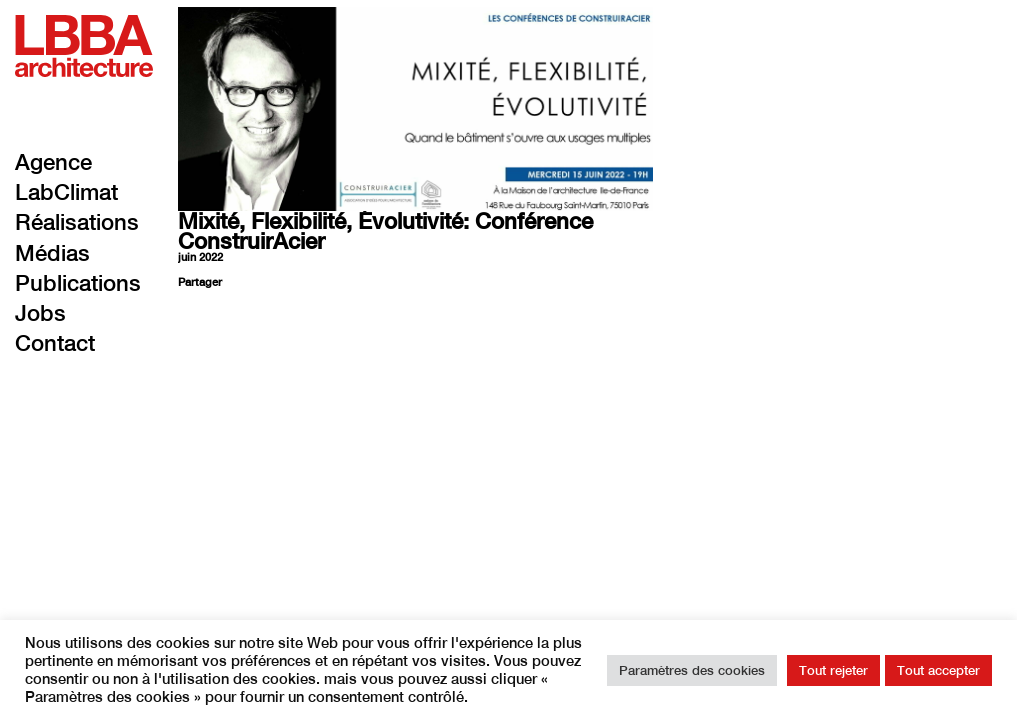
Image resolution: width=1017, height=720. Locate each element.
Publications (78, 283)
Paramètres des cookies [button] (692, 670)
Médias (52, 253)
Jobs (40, 313)
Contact (55, 343)
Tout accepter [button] (938, 670)
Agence (53, 162)
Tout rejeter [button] (833, 670)
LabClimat (66, 192)
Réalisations (77, 222)
